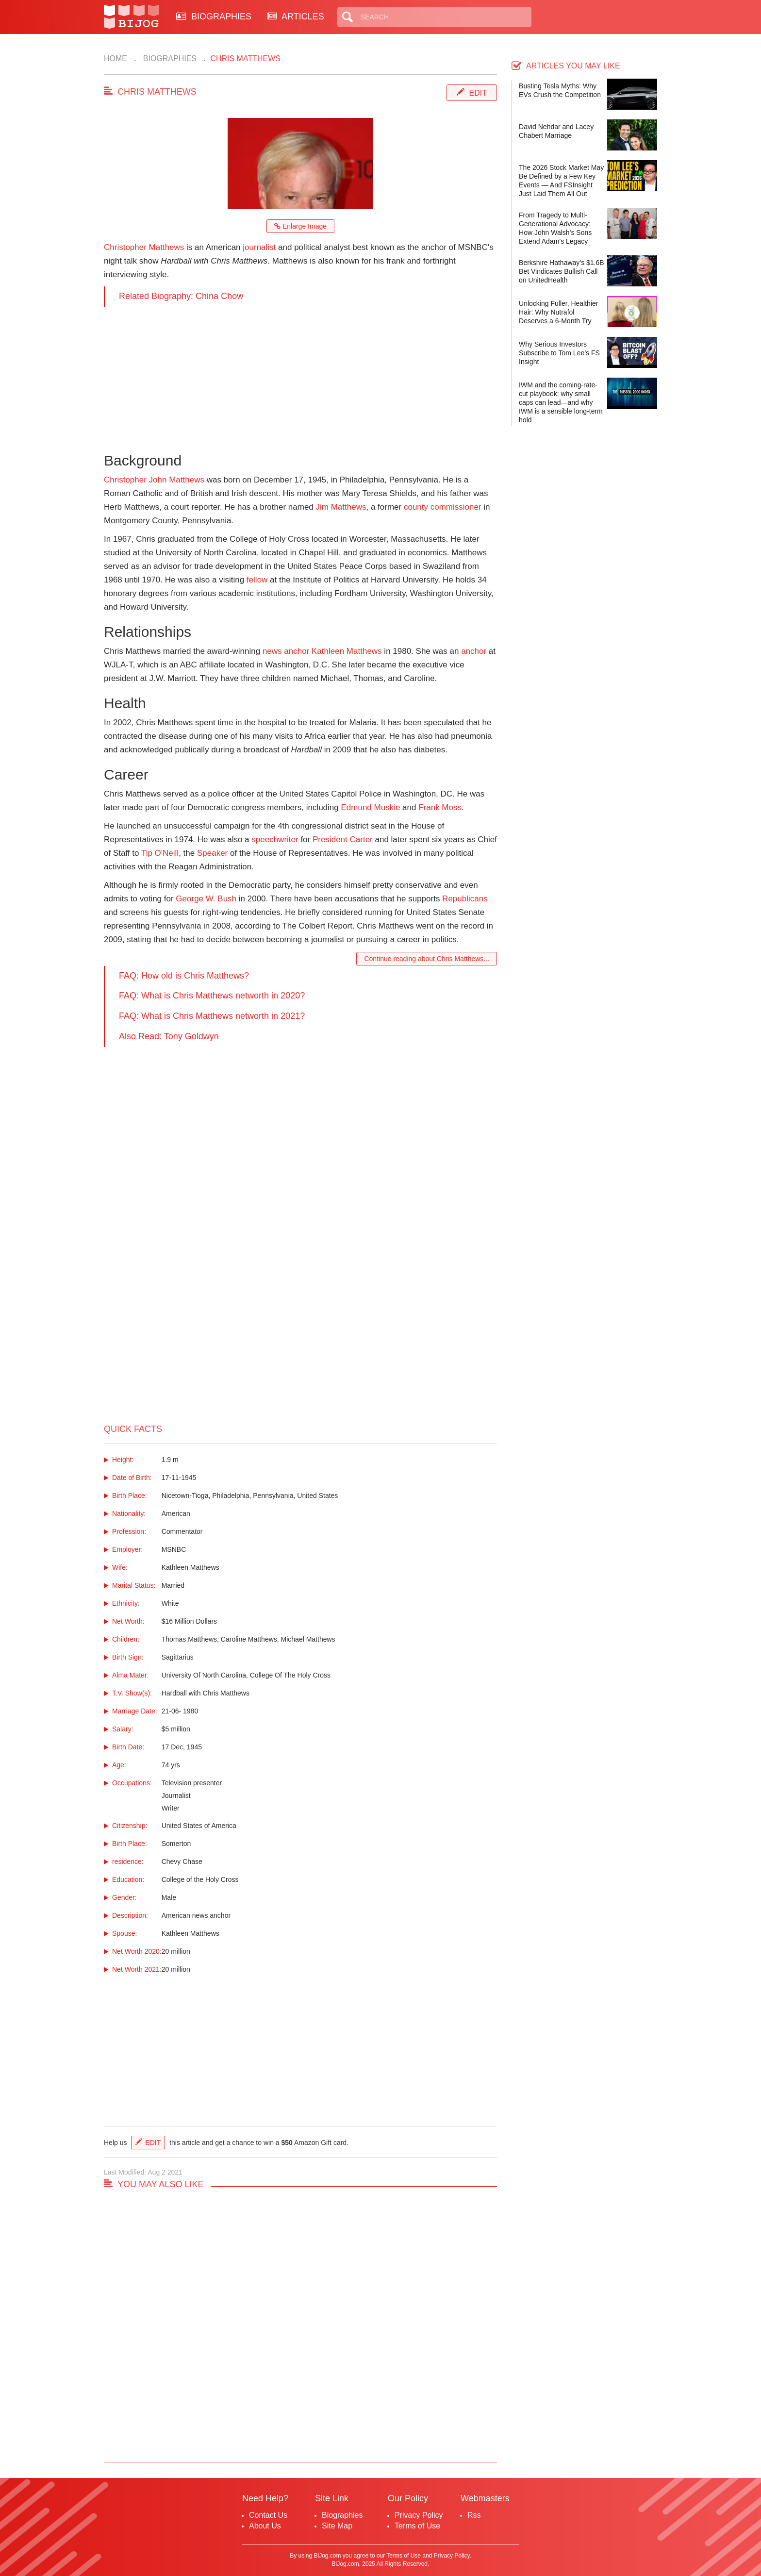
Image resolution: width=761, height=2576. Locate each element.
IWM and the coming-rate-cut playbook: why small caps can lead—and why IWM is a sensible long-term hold (561, 402)
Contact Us (268, 2515)
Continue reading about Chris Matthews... (426, 959)
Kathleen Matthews (347, 651)
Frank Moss (440, 807)
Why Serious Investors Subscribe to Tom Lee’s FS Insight (559, 353)
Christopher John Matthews (154, 479)
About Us (265, 2526)
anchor (473, 651)
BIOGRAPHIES (213, 16)
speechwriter (274, 839)
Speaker (212, 853)
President (330, 839)
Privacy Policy (419, 2515)
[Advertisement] (300, 375)
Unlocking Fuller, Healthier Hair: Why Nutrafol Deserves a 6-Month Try (558, 312)
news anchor (286, 651)
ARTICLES (295, 16)
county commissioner (442, 507)
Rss (474, 2515)
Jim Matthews (341, 507)
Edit (478, 93)
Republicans (465, 898)
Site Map (337, 2526)
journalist (259, 247)
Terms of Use (417, 2526)
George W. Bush (206, 898)
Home (115, 58)
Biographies (169, 58)
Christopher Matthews (144, 247)
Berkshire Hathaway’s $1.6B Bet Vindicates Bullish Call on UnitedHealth (561, 271)
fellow (257, 579)
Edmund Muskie (370, 807)
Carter (361, 839)
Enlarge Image (300, 226)
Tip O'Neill (160, 853)
